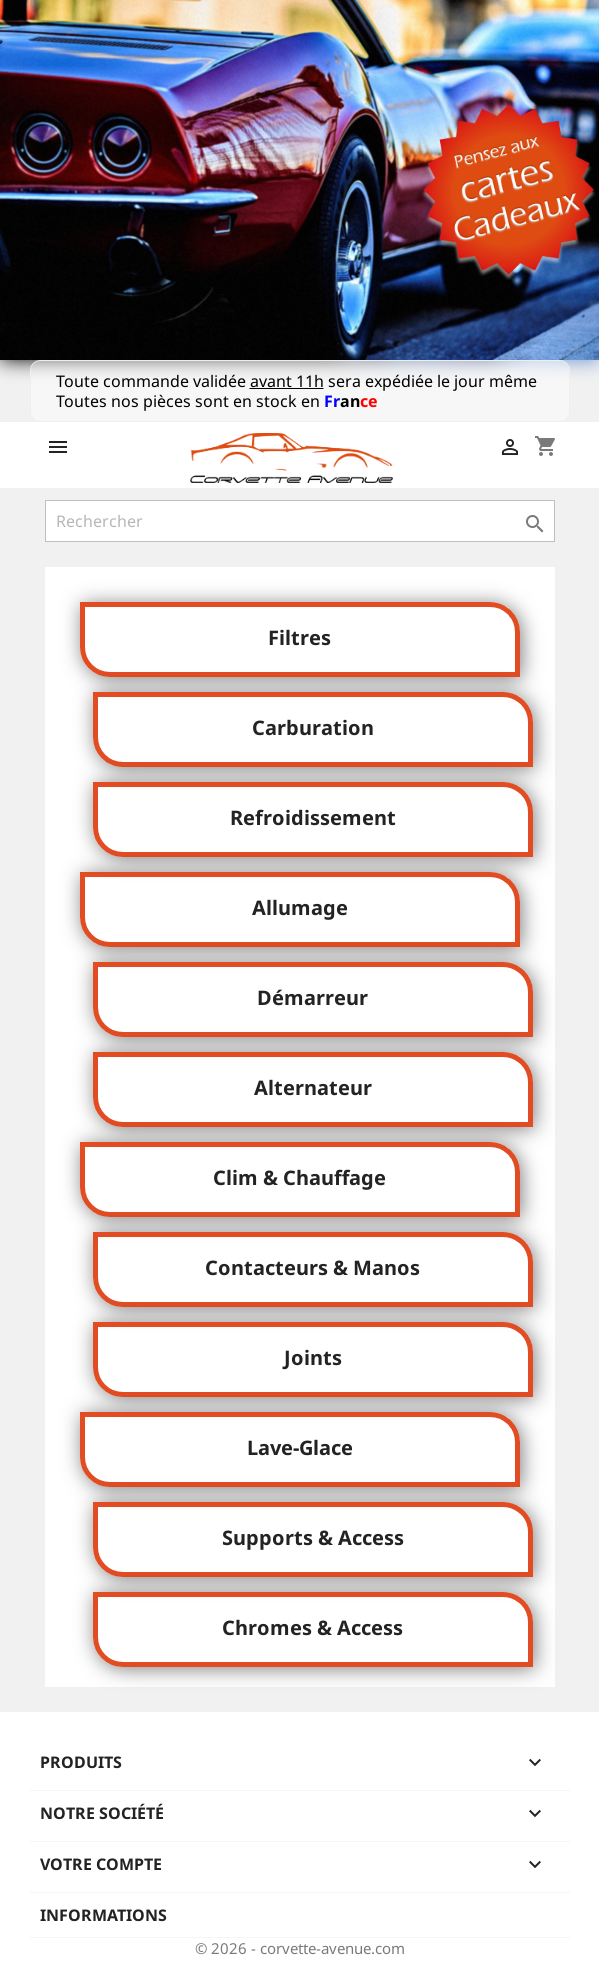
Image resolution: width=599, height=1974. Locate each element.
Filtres (299, 637)
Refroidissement (313, 817)
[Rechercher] (300, 521)
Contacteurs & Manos (312, 1267)
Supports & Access (313, 1537)
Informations (103, 1915)
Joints (313, 1357)
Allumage (300, 907)
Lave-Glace (300, 1447)
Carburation (313, 727)
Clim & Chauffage (299, 1177)
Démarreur (312, 997)
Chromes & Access (312, 1627)
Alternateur (313, 1087)
